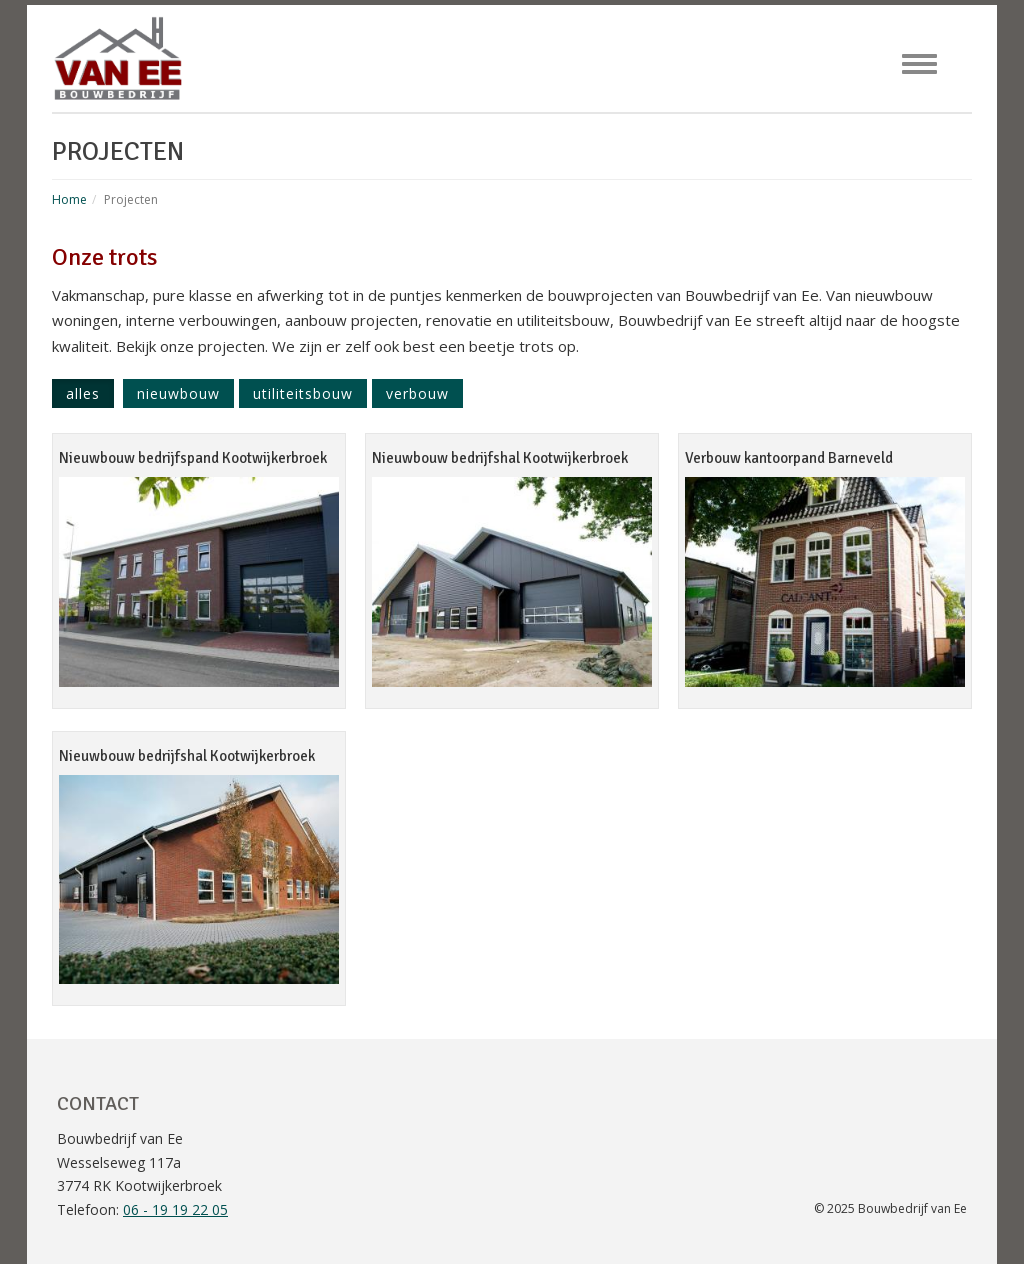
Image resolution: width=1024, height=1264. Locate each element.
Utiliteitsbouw (303, 393)
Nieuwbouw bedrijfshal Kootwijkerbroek (500, 458)
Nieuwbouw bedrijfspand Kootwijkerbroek (193, 458)
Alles (83, 393)
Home (69, 199)
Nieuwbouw (178, 393)
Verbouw (417, 393)
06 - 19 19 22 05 (175, 1209)
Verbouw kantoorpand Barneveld (789, 458)
